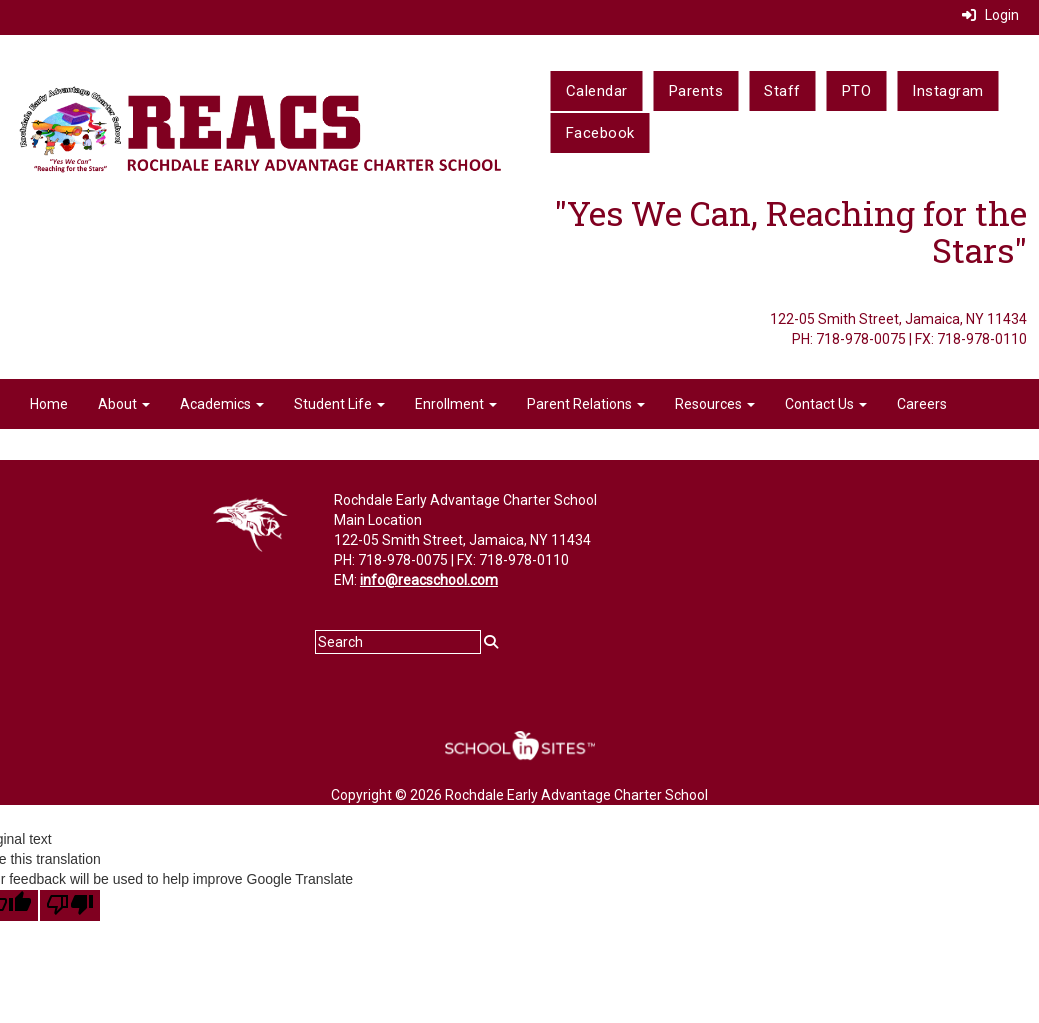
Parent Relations (586, 404)
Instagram (948, 91)
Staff (782, 91)
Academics (222, 404)
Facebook (600, 133)
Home (49, 404)
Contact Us (826, 404)
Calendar (597, 91)
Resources (715, 404)
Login (990, 15)
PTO (857, 91)
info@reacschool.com (429, 580)
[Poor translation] (70, 905)
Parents (696, 91)
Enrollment (456, 404)
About (124, 404)
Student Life (339, 404)
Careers (922, 404)
